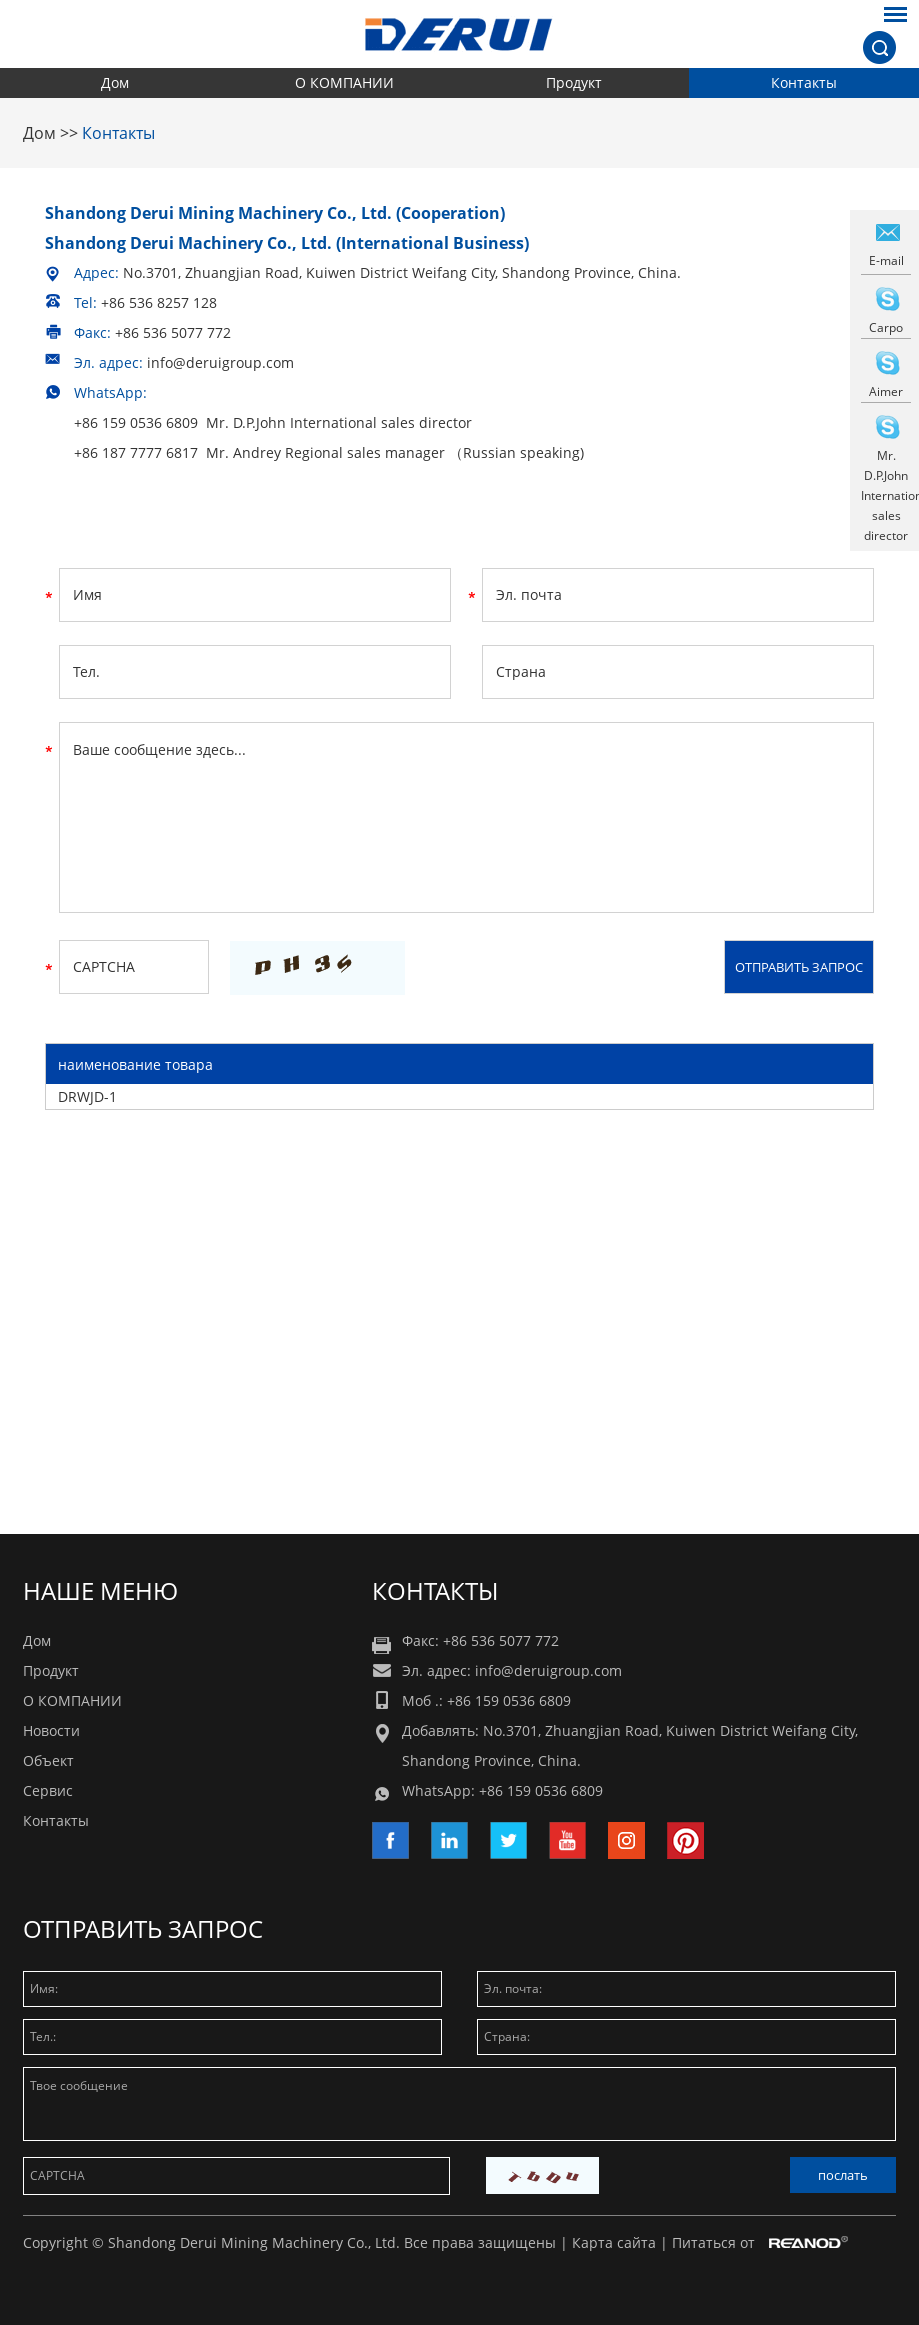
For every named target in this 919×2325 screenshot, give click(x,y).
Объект (48, 1760)
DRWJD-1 (87, 1096)
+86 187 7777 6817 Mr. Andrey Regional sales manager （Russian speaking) (329, 452)
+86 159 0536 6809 (541, 1790)
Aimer (886, 391)
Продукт (574, 82)
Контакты (804, 82)
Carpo (886, 327)
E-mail (886, 260)
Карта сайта (614, 2242)
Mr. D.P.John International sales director (886, 495)
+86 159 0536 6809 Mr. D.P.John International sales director (273, 422)
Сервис (48, 1790)
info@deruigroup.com (220, 362)
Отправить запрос (143, 1928)
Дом (115, 82)
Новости (51, 1730)
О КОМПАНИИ (344, 82)
